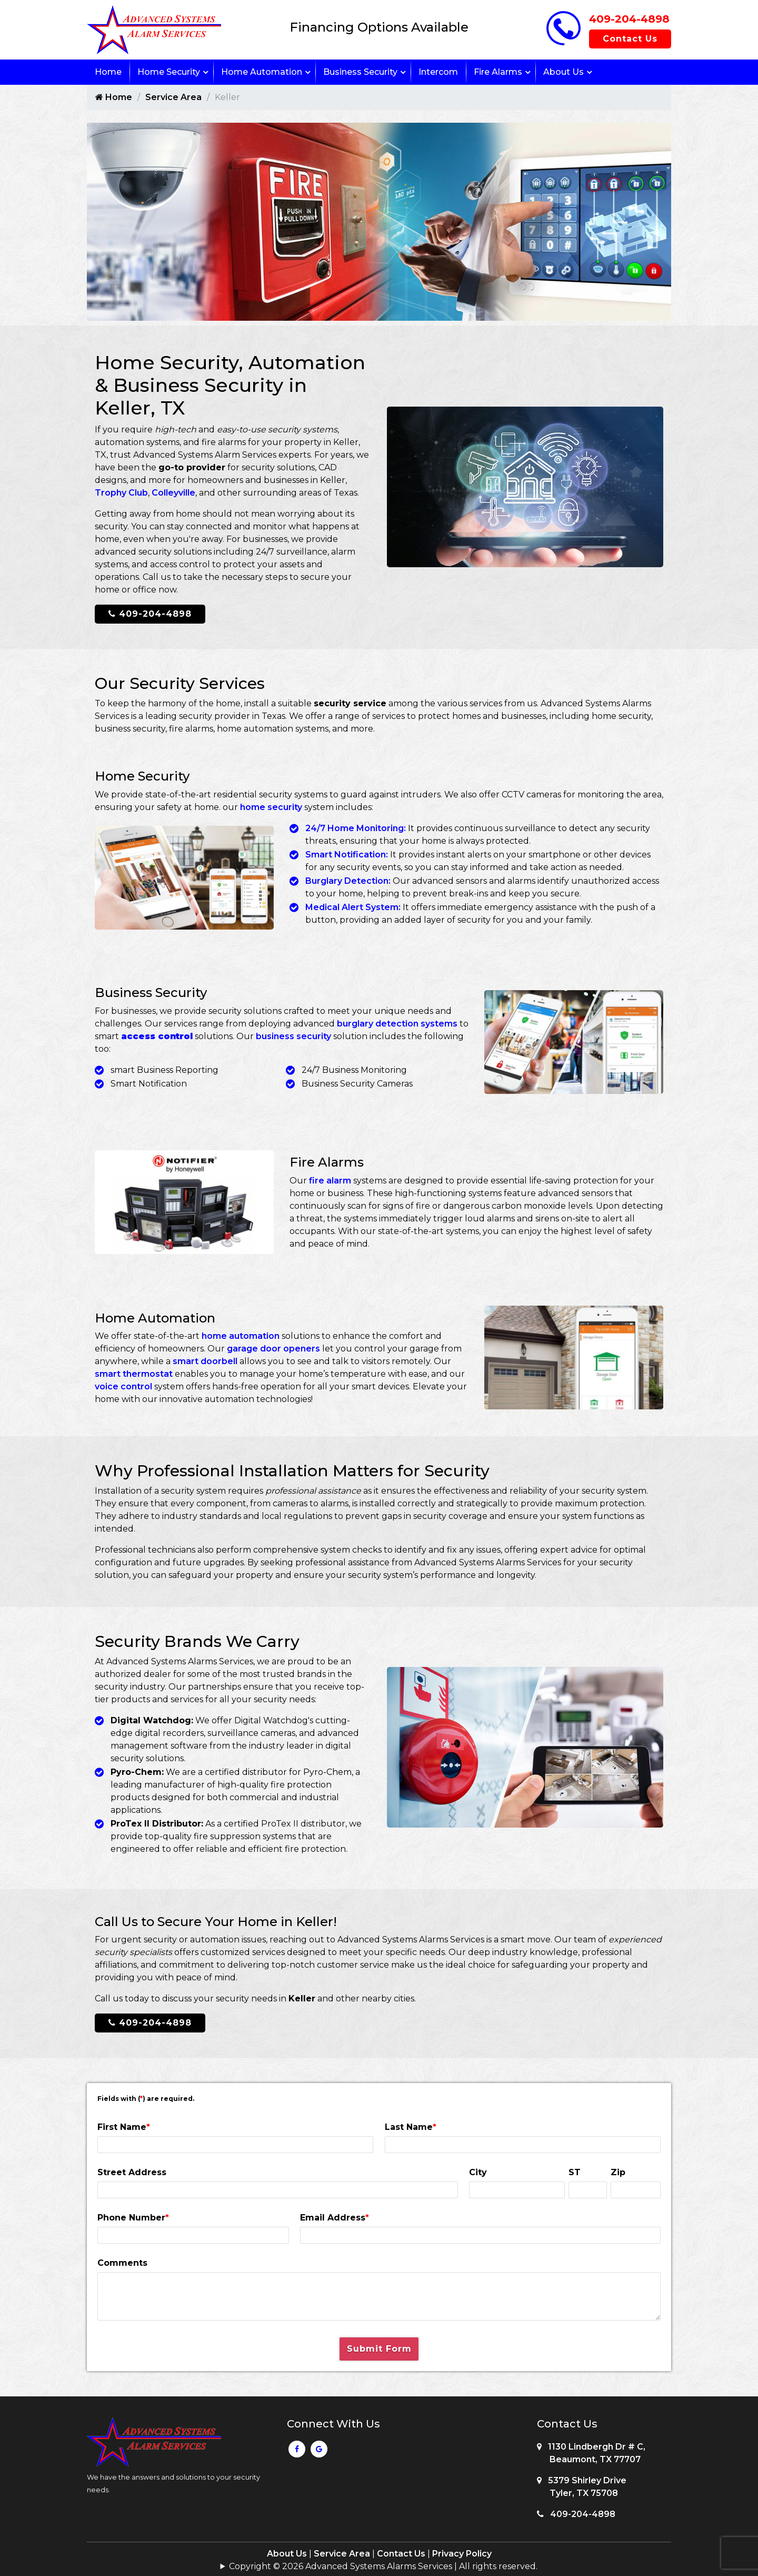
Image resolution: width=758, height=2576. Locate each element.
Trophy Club (121, 493)
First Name (123, 2125)
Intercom (438, 72)
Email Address (334, 2215)
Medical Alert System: (353, 907)
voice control (123, 1385)
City (478, 2170)
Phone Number (133, 2215)
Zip (618, 2170)
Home (108, 72)
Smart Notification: (346, 855)
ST (574, 2170)
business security (293, 1036)
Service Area (173, 97)
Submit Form (379, 2347)
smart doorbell (205, 1360)
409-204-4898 (629, 19)
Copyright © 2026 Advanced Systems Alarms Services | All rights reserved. (383, 2564)
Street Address (131, 2170)
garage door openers (273, 1347)
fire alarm (330, 1180)
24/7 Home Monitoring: (355, 828)
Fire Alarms (498, 72)
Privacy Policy (462, 2552)
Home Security (168, 72)
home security (271, 807)
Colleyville (173, 493)
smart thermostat (134, 1372)
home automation (241, 1334)
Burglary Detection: (348, 881)
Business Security (360, 72)
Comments (122, 2261)
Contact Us (630, 39)
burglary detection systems (397, 1024)
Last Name (410, 2125)
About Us (563, 72)
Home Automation (261, 72)
